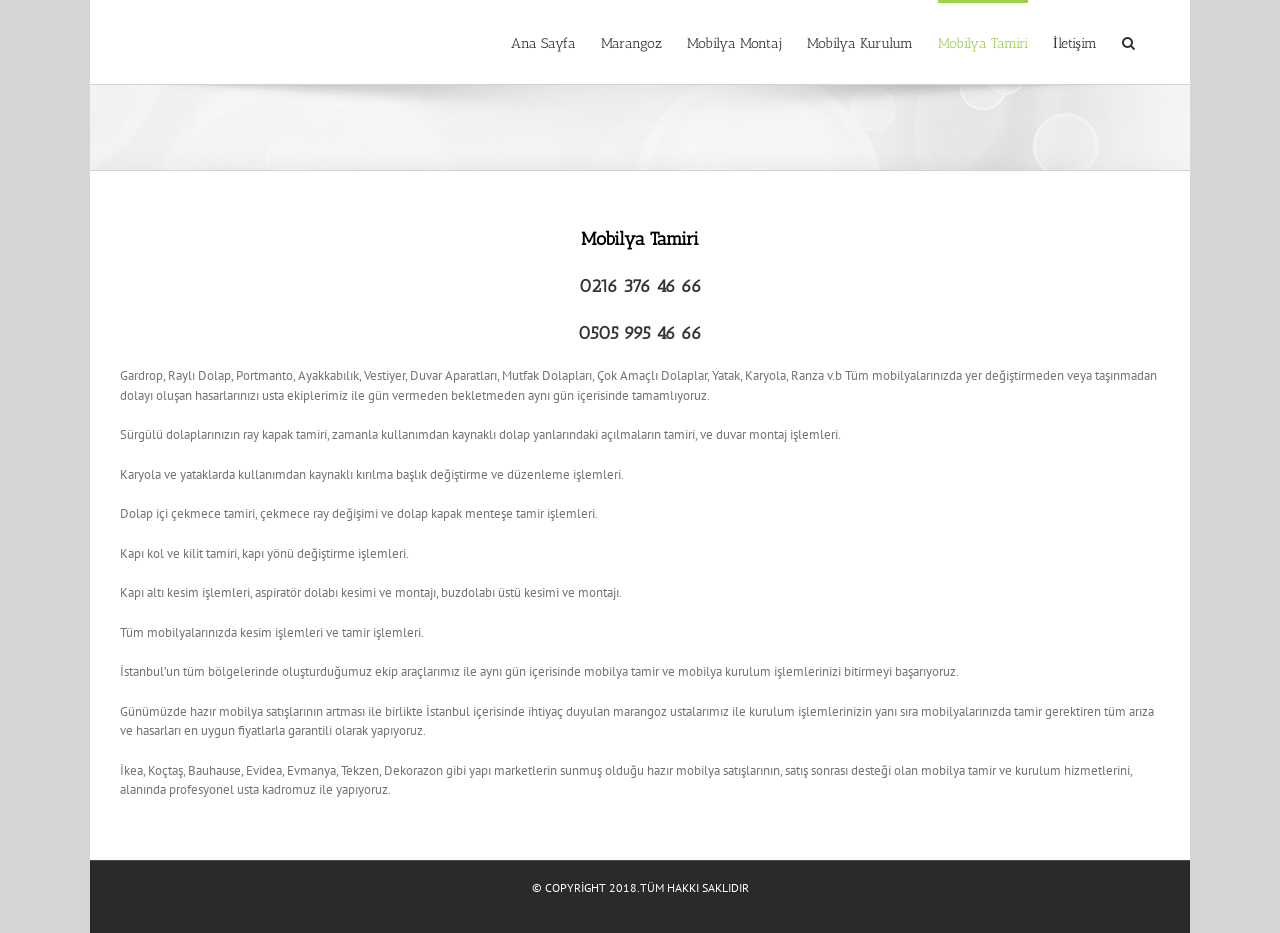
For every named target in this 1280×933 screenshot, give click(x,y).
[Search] (1128, 42)
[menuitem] (543, 42)
